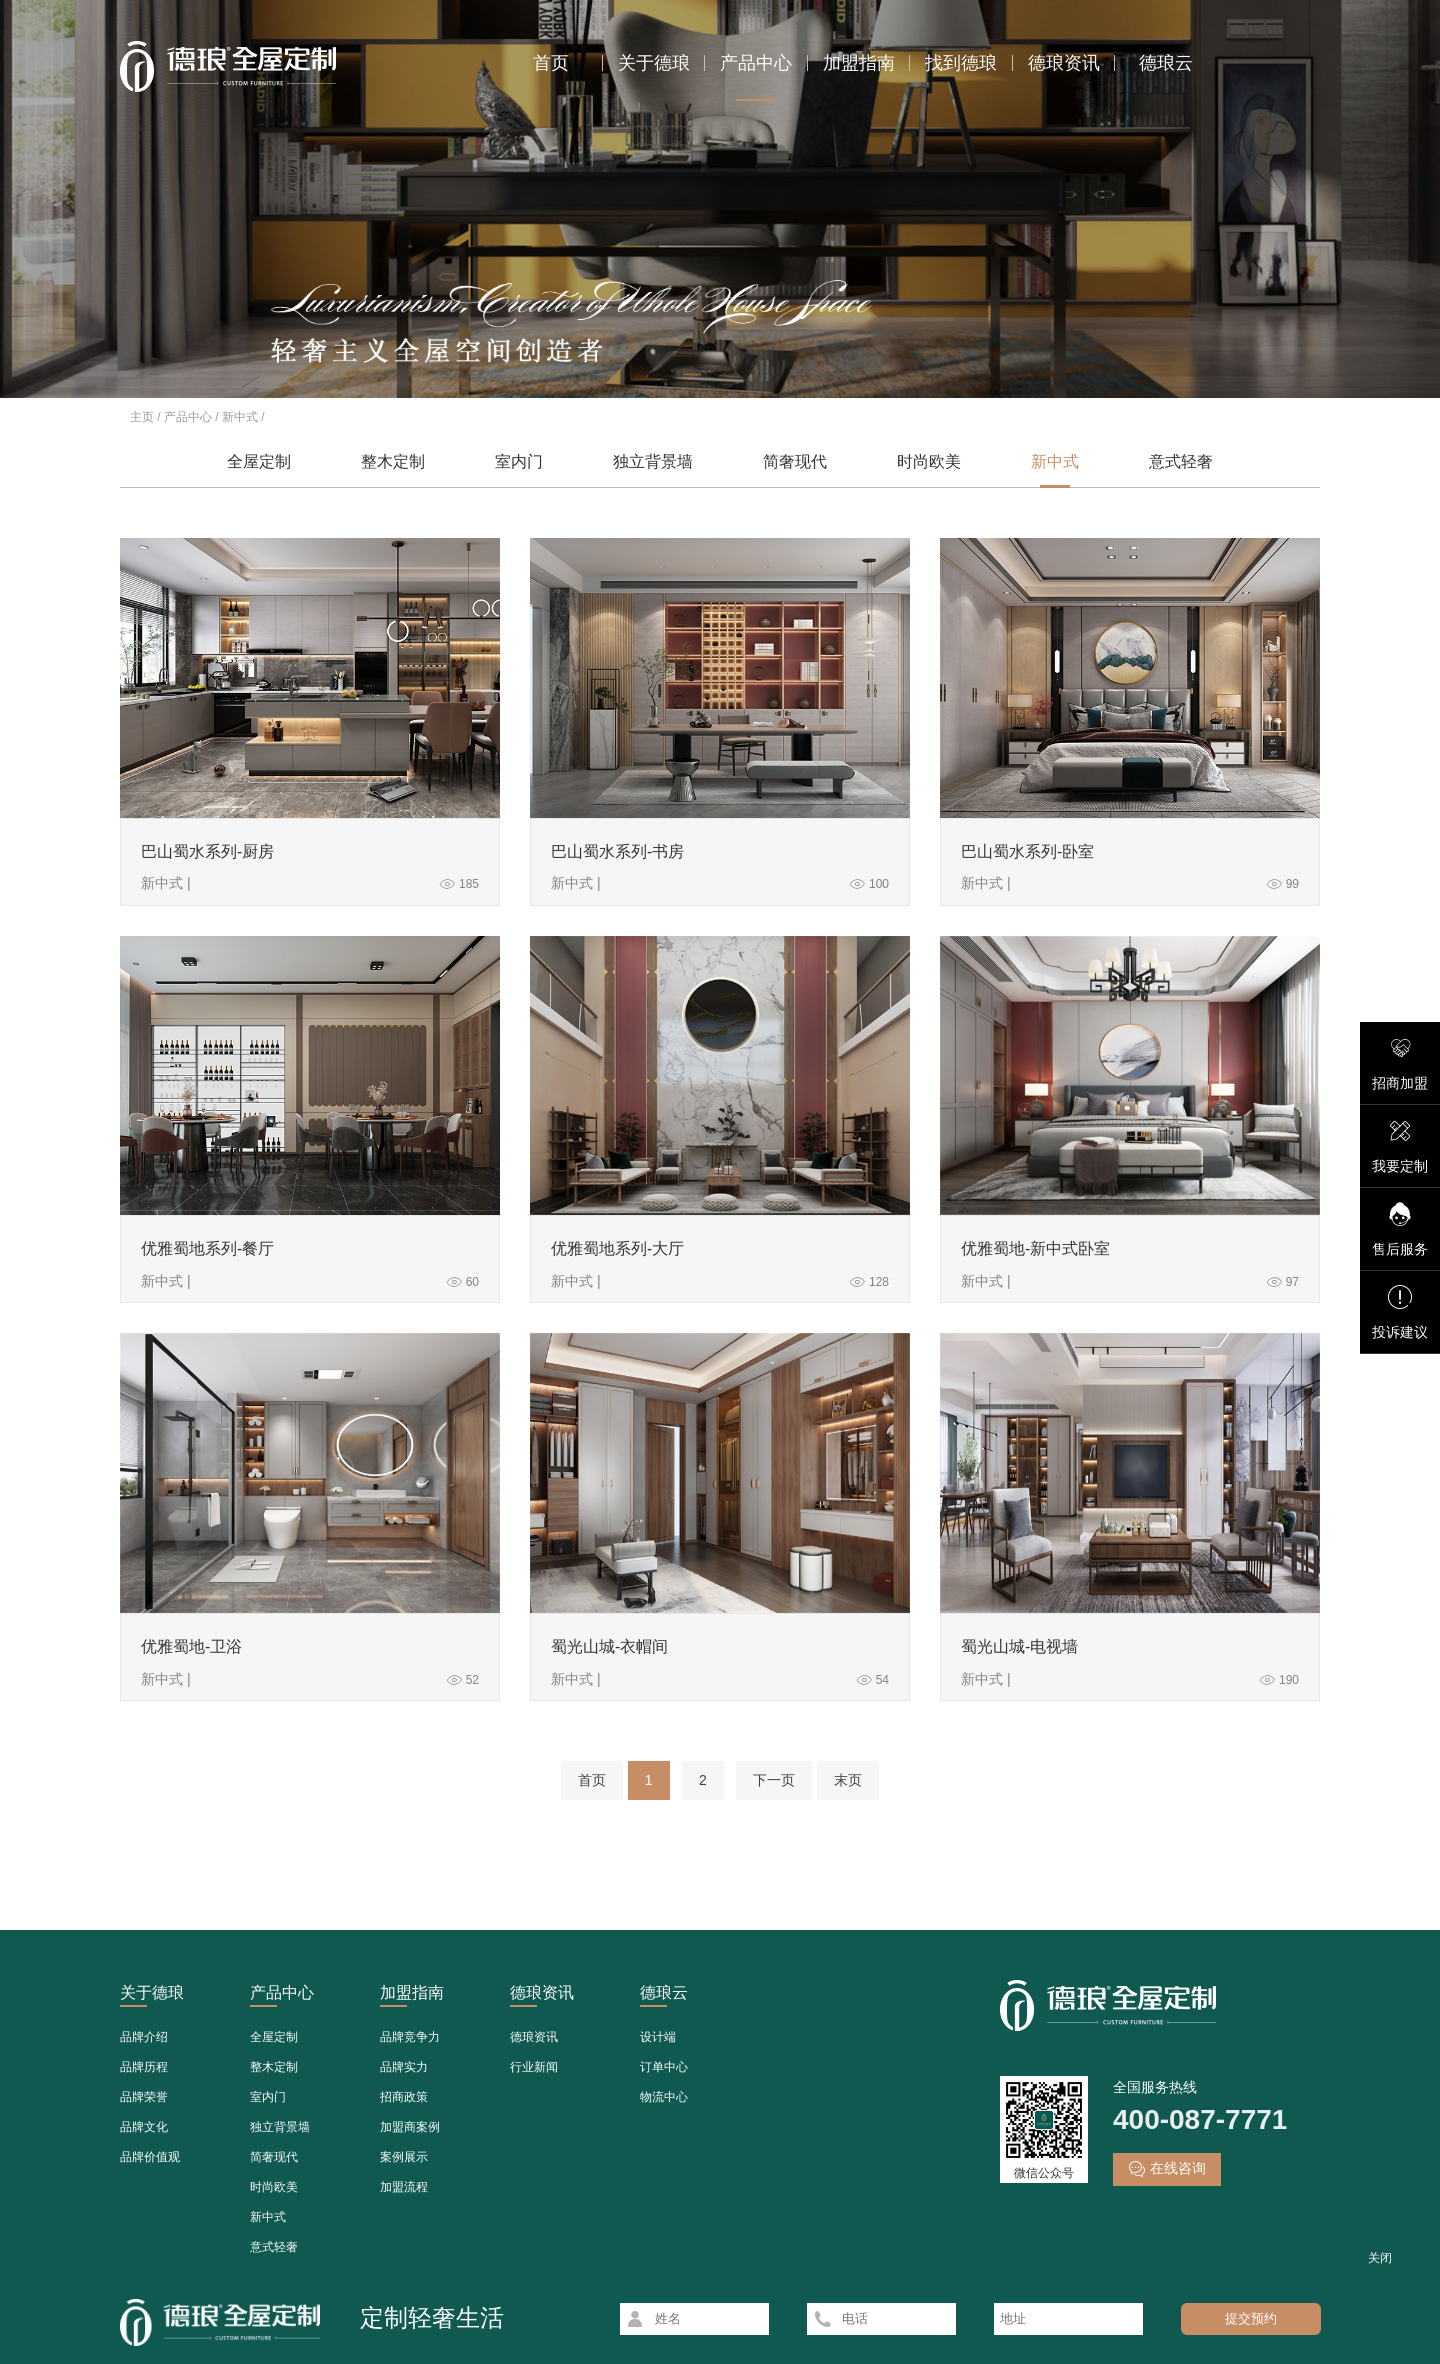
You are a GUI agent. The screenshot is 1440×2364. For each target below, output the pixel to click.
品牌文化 (144, 2127)
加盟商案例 (410, 2127)
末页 (848, 1780)
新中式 (240, 417)
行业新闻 (534, 2067)
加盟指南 (859, 63)
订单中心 (664, 2067)
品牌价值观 (150, 2157)
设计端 (658, 2037)
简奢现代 (795, 461)
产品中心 (756, 63)
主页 (142, 417)
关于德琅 (654, 63)
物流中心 (664, 2097)
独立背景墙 (653, 461)
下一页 (774, 1780)
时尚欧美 (929, 461)
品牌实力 (404, 2067)
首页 (551, 63)
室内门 (519, 461)
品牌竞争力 (410, 2037)
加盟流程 (404, 2187)
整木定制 (393, 461)
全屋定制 (259, 461)
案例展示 (404, 2157)
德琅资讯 (1064, 63)
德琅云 (1166, 63)
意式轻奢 (1181, 461)
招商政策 (404, 2097)
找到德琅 (961, 63)
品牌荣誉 (144, 2097)
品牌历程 (144, 2067)
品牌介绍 (144, 2037)
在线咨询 (1167, 2169)
